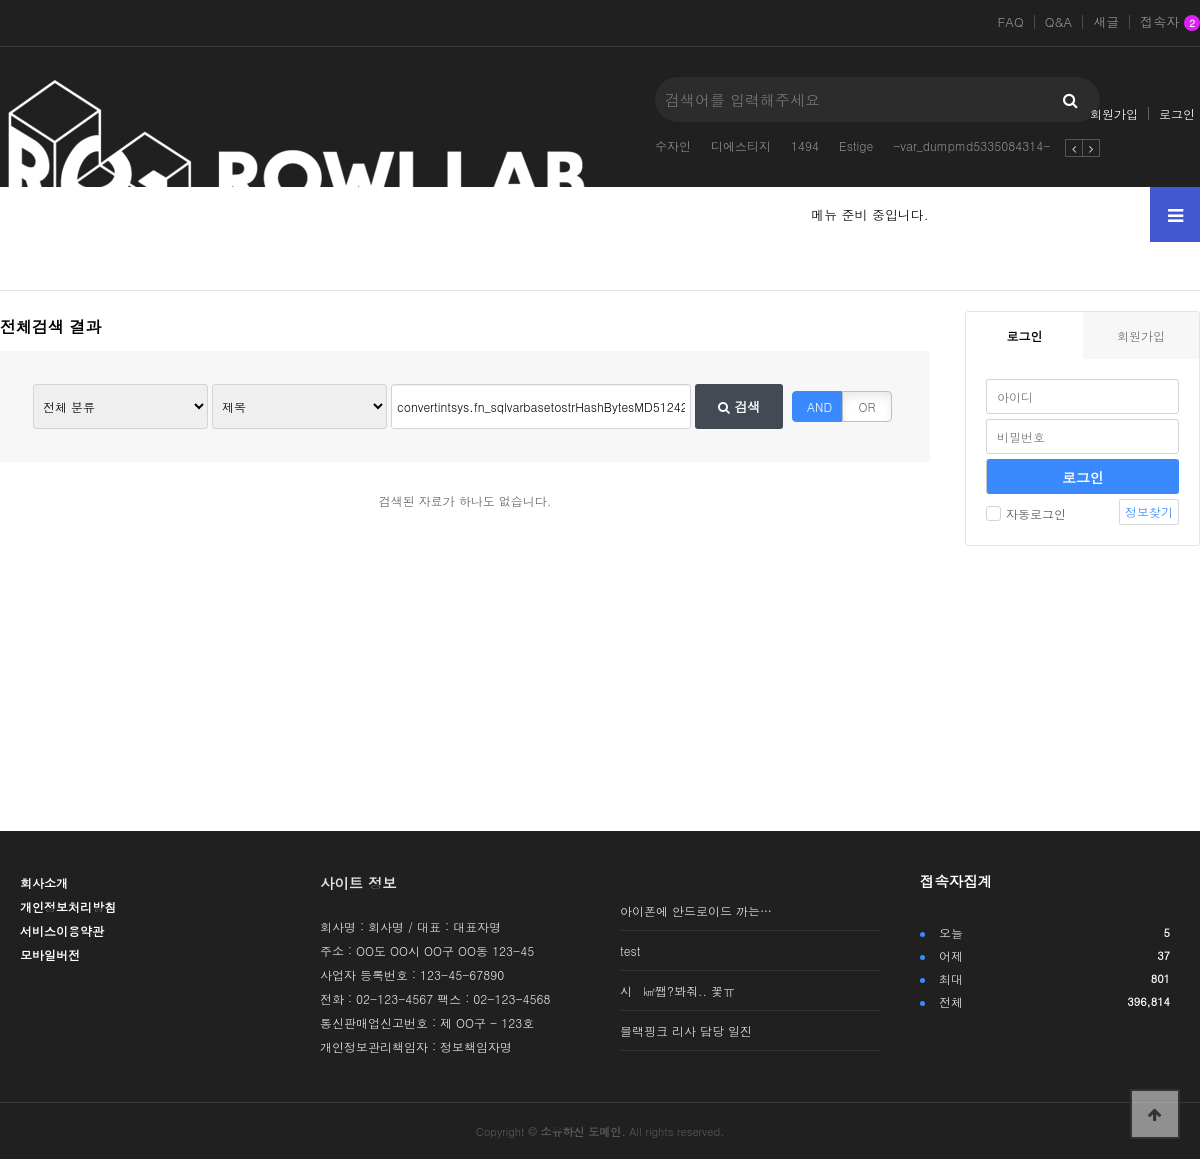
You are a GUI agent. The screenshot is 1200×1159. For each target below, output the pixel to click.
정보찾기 (1149, 511)
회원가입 (1114, 113)
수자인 (673, 145)
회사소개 (44, 882)
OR (867, 406)
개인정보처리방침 (68, 906)
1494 (805, 145)
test (630, 950)
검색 (739, 406)
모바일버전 (50, 954)
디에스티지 (741, 145)
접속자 (1170, 23)
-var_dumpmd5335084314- (971, 145)
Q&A (1059, 22)
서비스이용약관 (62, 930)
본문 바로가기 (0, 0)
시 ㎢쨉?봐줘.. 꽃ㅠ (677, 990)
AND (819, 406)
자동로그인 (1026, 513)
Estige (856, 145)
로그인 (1177, 113)
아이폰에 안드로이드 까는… (696, 910)
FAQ (1010, 22)
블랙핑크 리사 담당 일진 (686, 1030)
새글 (1106, 22)
